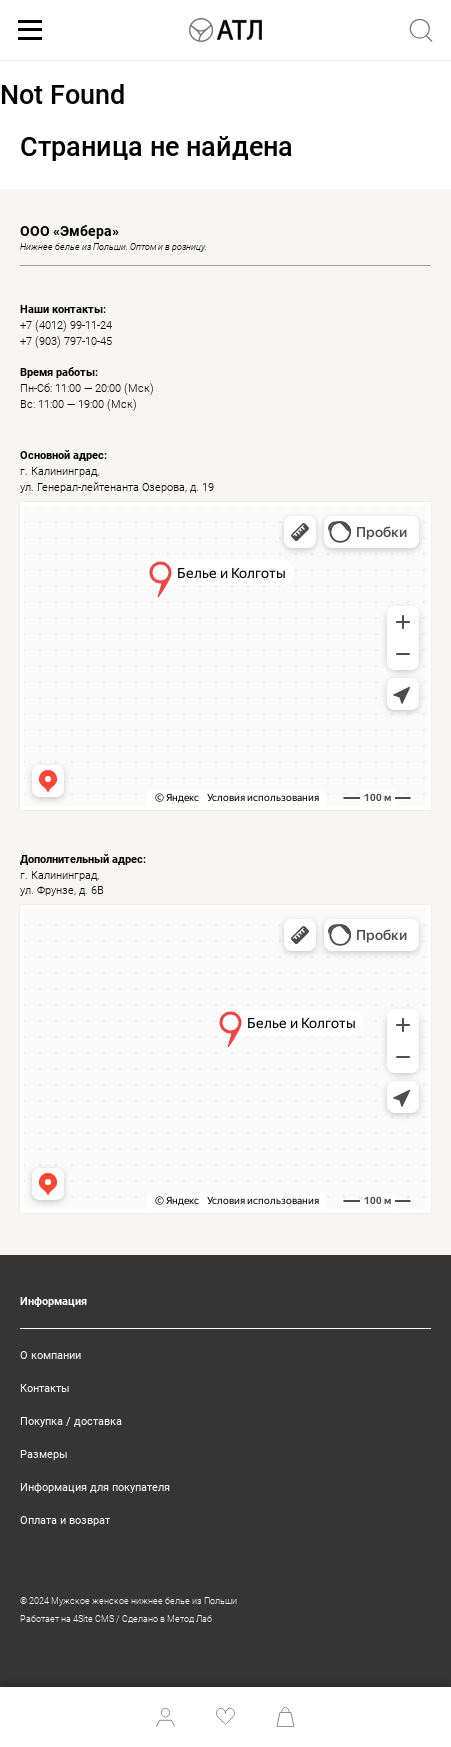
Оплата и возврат (65, 1520)
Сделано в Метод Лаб (167, 1619)
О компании (50, 1355)
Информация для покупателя (95, 1487)
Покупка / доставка (71, 1421)
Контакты (45, 1388)
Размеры (44, 1454)
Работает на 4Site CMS (67, 1619)
